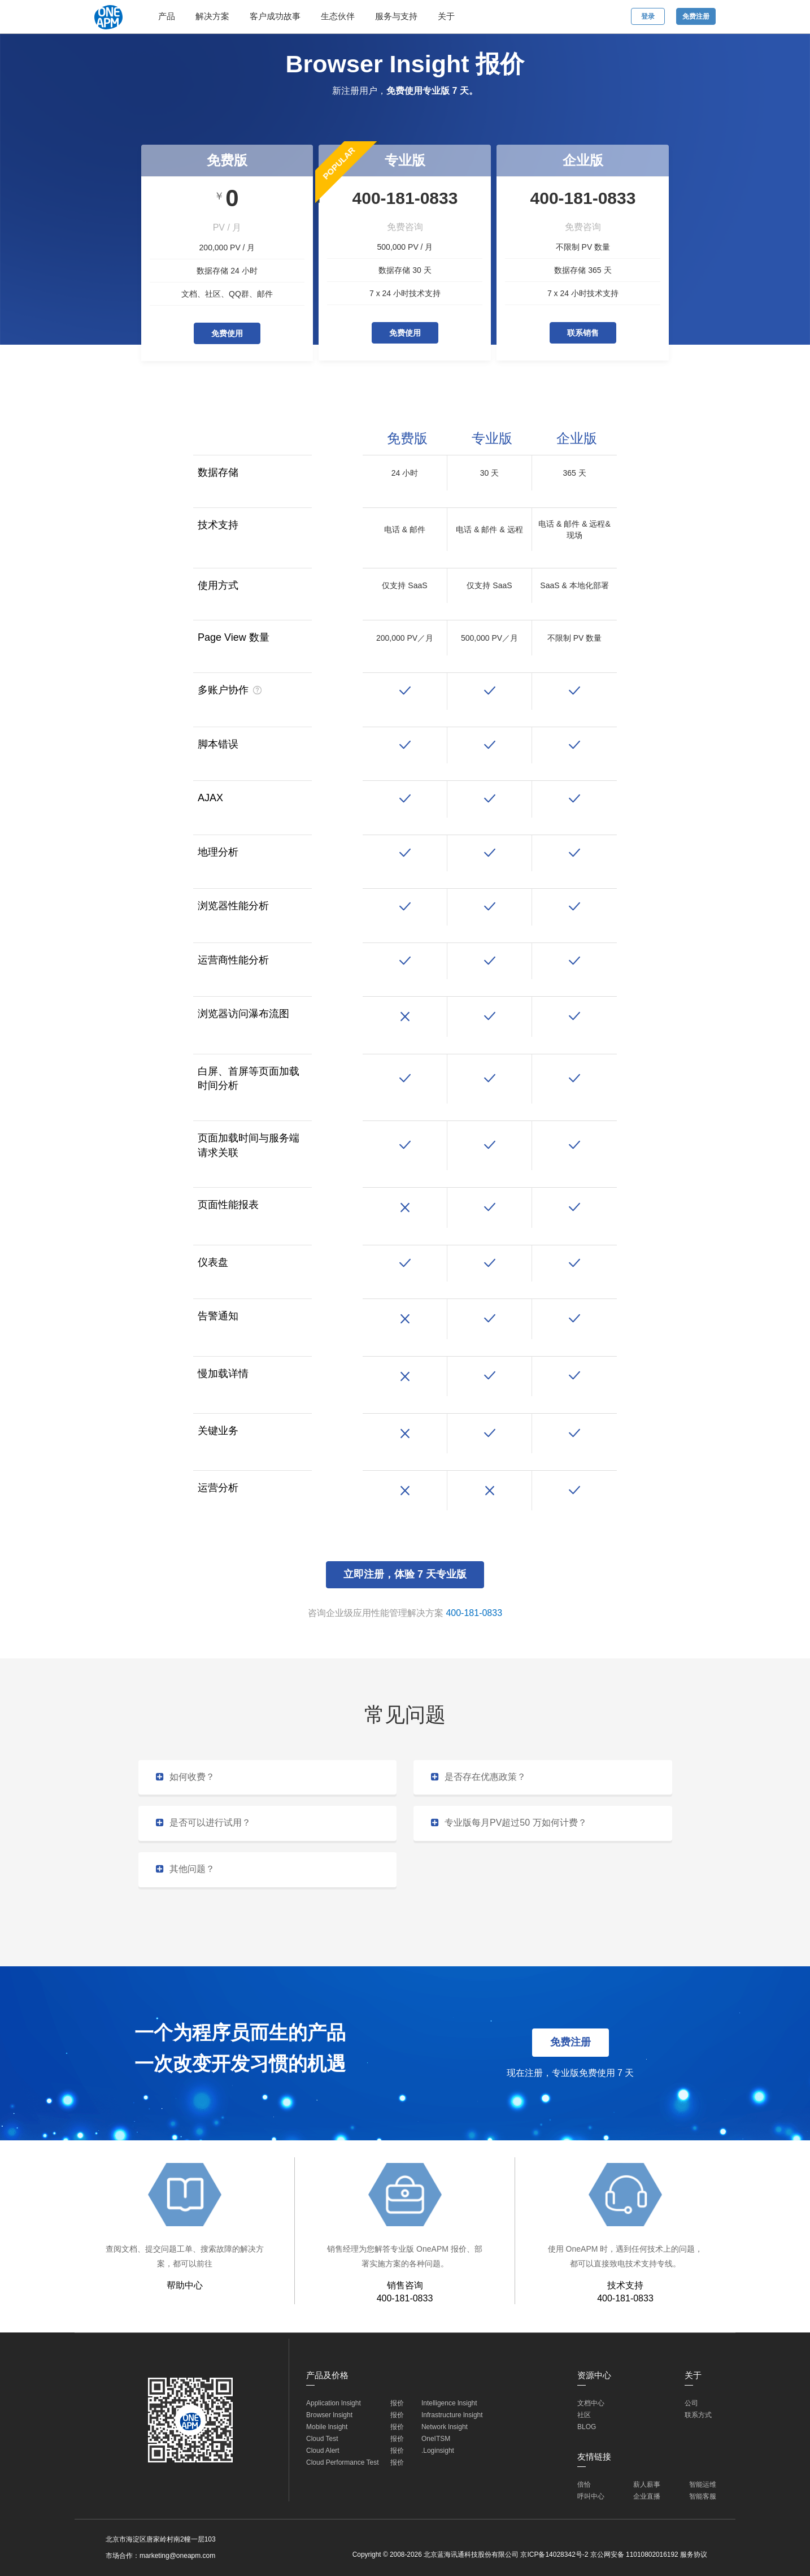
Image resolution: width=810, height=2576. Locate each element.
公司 (691, 2403)
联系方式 (698, 2415)
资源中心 (594, 2375)
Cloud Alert (322, 2451)
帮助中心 (185, 2285)
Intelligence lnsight (449, 2403)
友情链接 (594, 2456)
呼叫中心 (590, 2496)
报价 (397, 2403)
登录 (648, 16)
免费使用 (227, 333)
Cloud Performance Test (342, 2462)
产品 (166, 16)
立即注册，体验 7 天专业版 (405, 1574)
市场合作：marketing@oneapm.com (160, 2556)
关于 (446, 16)
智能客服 (702, 2496)
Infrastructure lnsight (452, 2415)
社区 (584, 2415)
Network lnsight (444, 2427)
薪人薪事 (646, 2484)
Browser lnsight (329, 2415)
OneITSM (435, 2439)
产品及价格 (327, 2375)
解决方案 (212, 16)
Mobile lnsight (326, 2427)
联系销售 (583, 332)
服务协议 (693, 2554)
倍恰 (584, 2484)
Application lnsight (333, 2403)
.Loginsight (437, 2451)
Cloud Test (322, 2439)
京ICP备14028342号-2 (554, 2554)
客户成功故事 (275, 16)
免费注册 (695, 16)
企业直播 (646, 2496)
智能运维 (702, 2484)
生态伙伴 (338, 16)
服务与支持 (396, 16)
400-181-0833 (474, 1613)
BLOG (586, 2427)
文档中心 (590, 2403)
